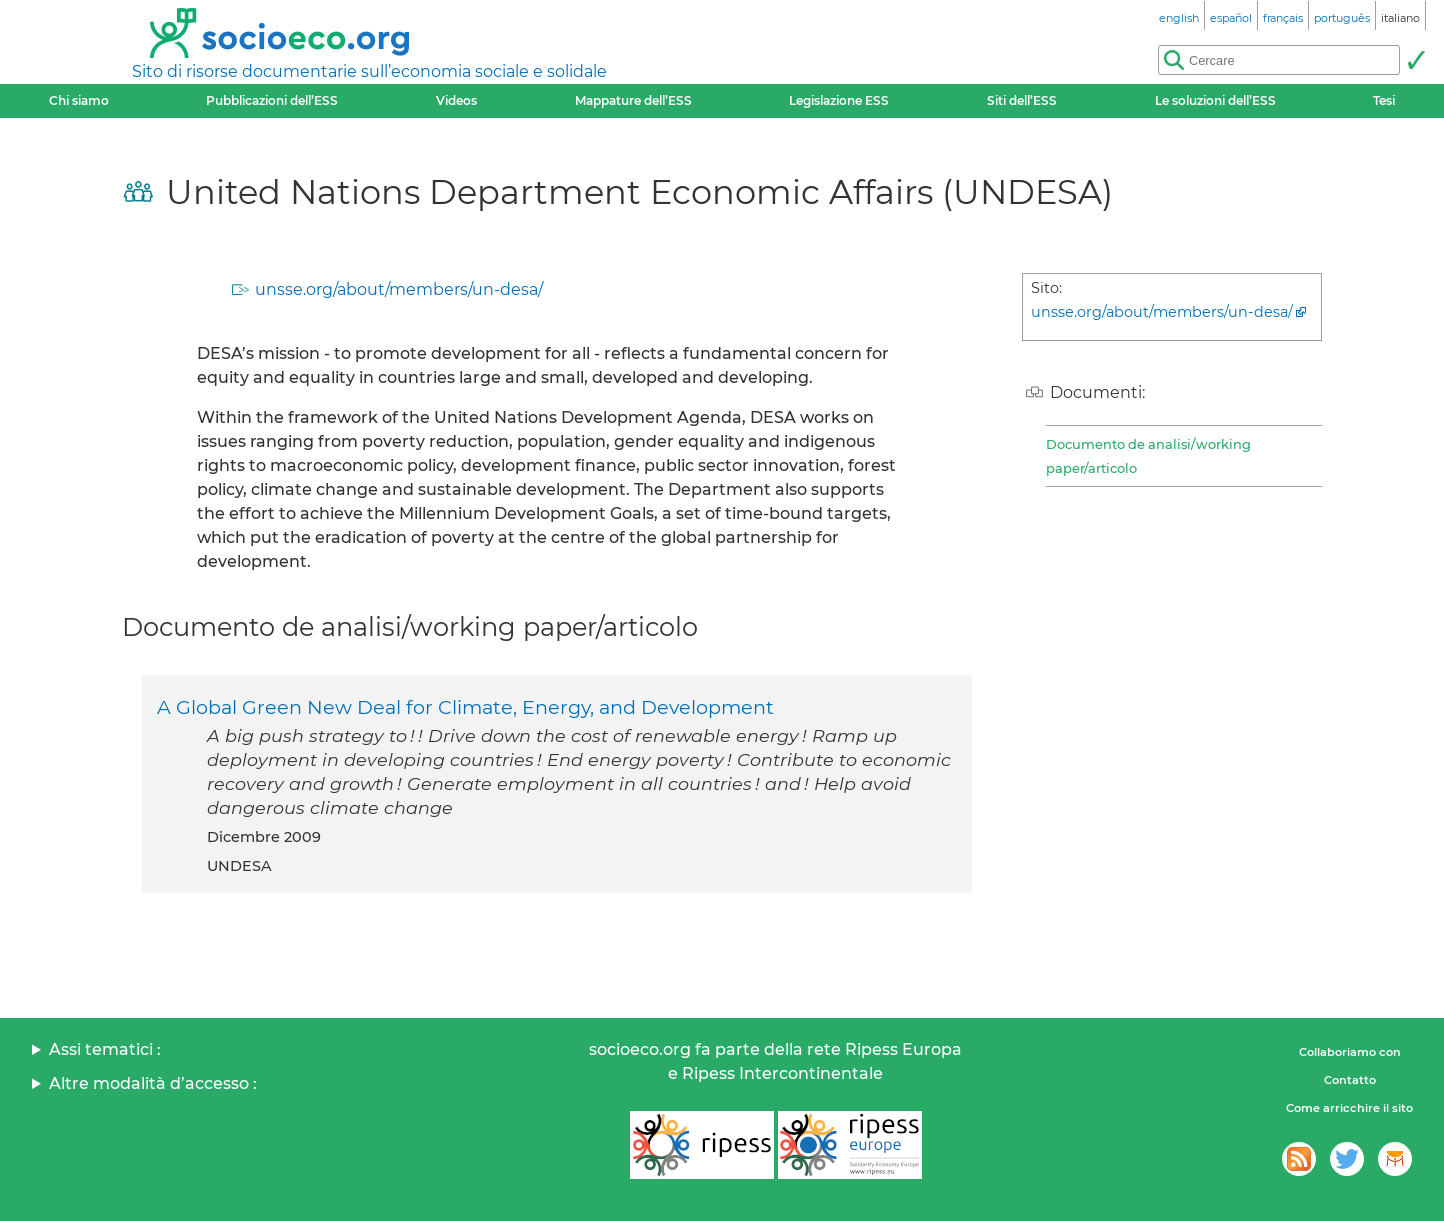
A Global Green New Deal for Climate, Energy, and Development (465, 707)
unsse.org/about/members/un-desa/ (399, 289)
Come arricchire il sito (1349, 1108)
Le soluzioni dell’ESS (1215, 100)
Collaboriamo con (1350, 1052)
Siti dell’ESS (1022, 100)
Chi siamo (79, 100)
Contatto (1350, 1080)
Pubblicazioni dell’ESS (272, 100)
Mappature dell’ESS (633, 100)
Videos (456, 100)
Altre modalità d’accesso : (153, 1083)
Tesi (1384, 100)
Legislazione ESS (839, 100)
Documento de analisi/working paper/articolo (1148, 456)
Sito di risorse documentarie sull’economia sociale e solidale (369, 71)
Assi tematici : (105, 1049)
